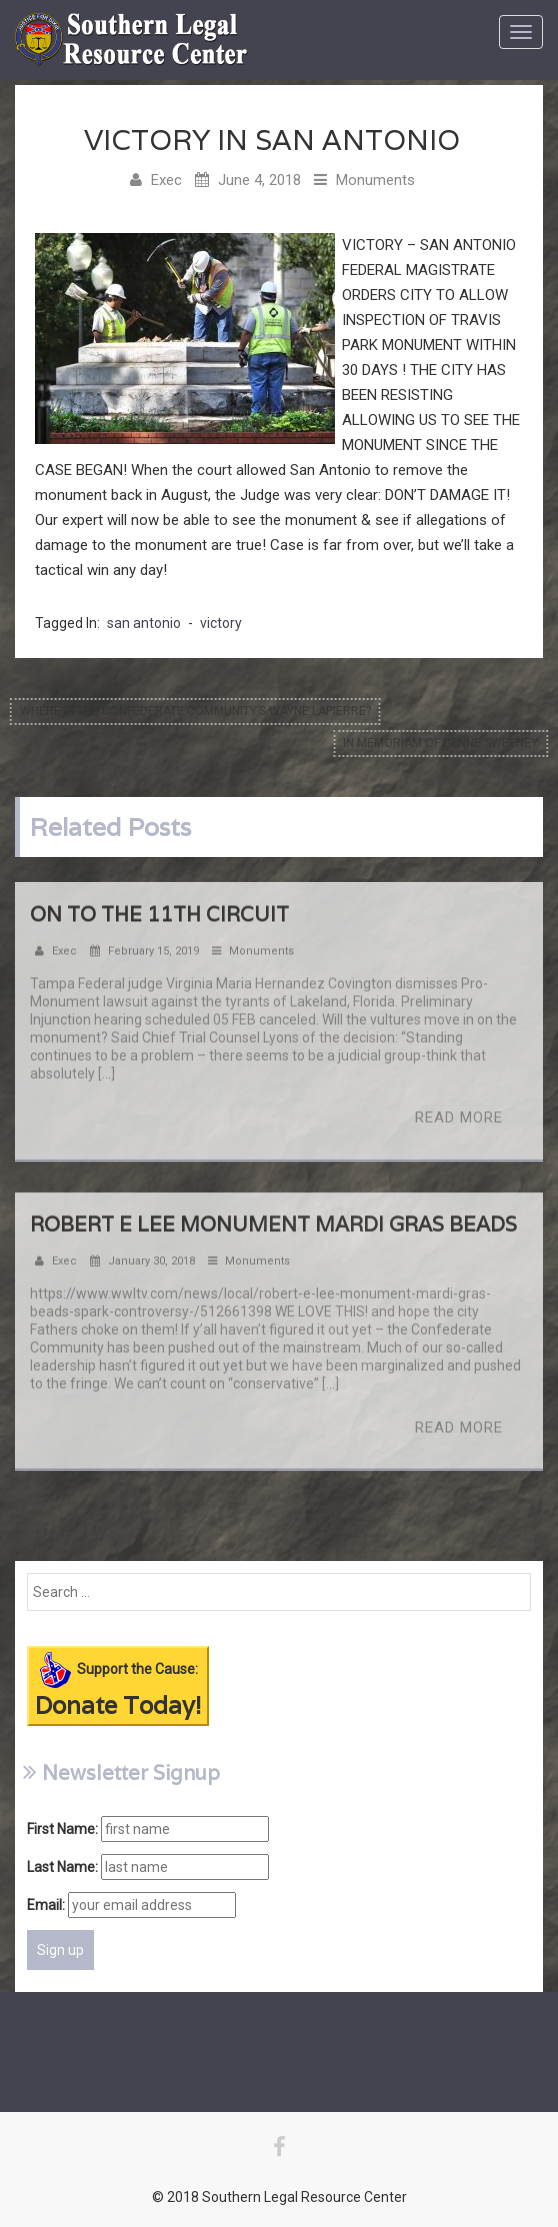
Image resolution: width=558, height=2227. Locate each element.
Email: (46, 1905)
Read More (459, 1122)
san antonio (144, 623)
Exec (166, 180)
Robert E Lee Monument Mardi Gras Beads (273, 1228)
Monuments (375, 180)
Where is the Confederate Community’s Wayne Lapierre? (190, 711)
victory (221, 623)
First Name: (62, 1829)
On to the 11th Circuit (159, 919)
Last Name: (62, 1867)
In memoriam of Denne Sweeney (445, 743)
